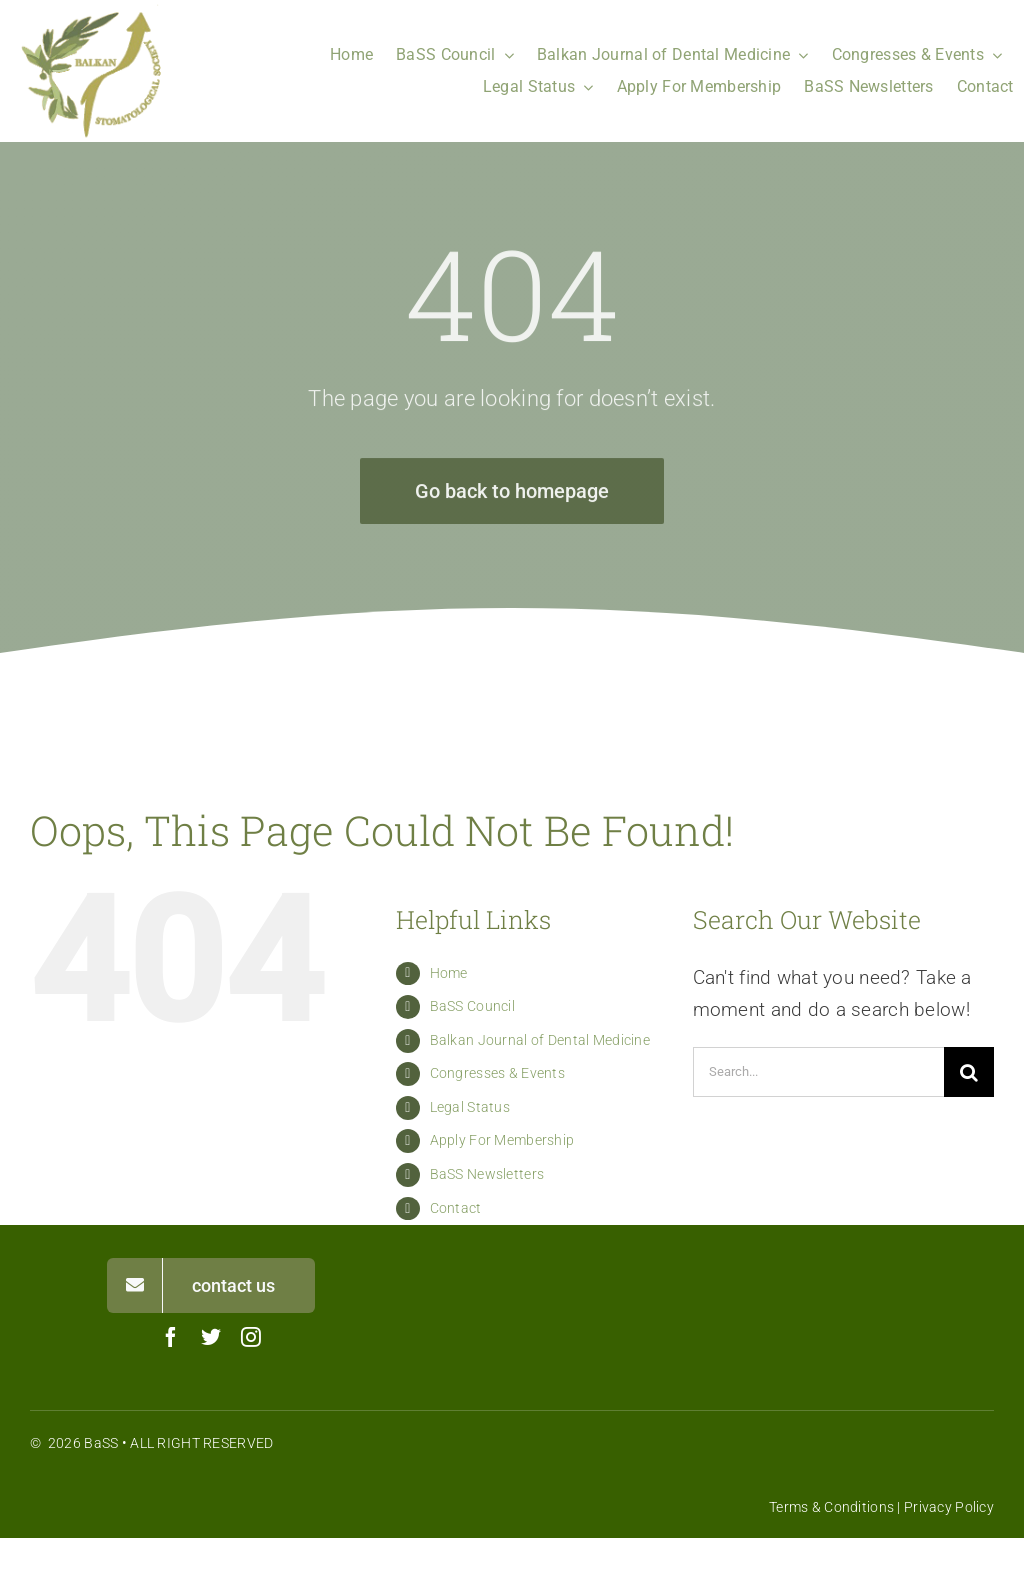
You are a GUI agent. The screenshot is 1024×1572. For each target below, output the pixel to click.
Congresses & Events (497, 1073)
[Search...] (818, 1072)
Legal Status (470, 1107)
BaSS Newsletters (487, 1174)
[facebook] (171, 1337)
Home (449, 973)
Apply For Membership (502, 1140)
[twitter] (211, 1337)
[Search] (969, 1072)
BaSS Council (472, 1006)
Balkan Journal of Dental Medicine (540, 1040)
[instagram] (251, 1337)
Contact (456, 1208)
